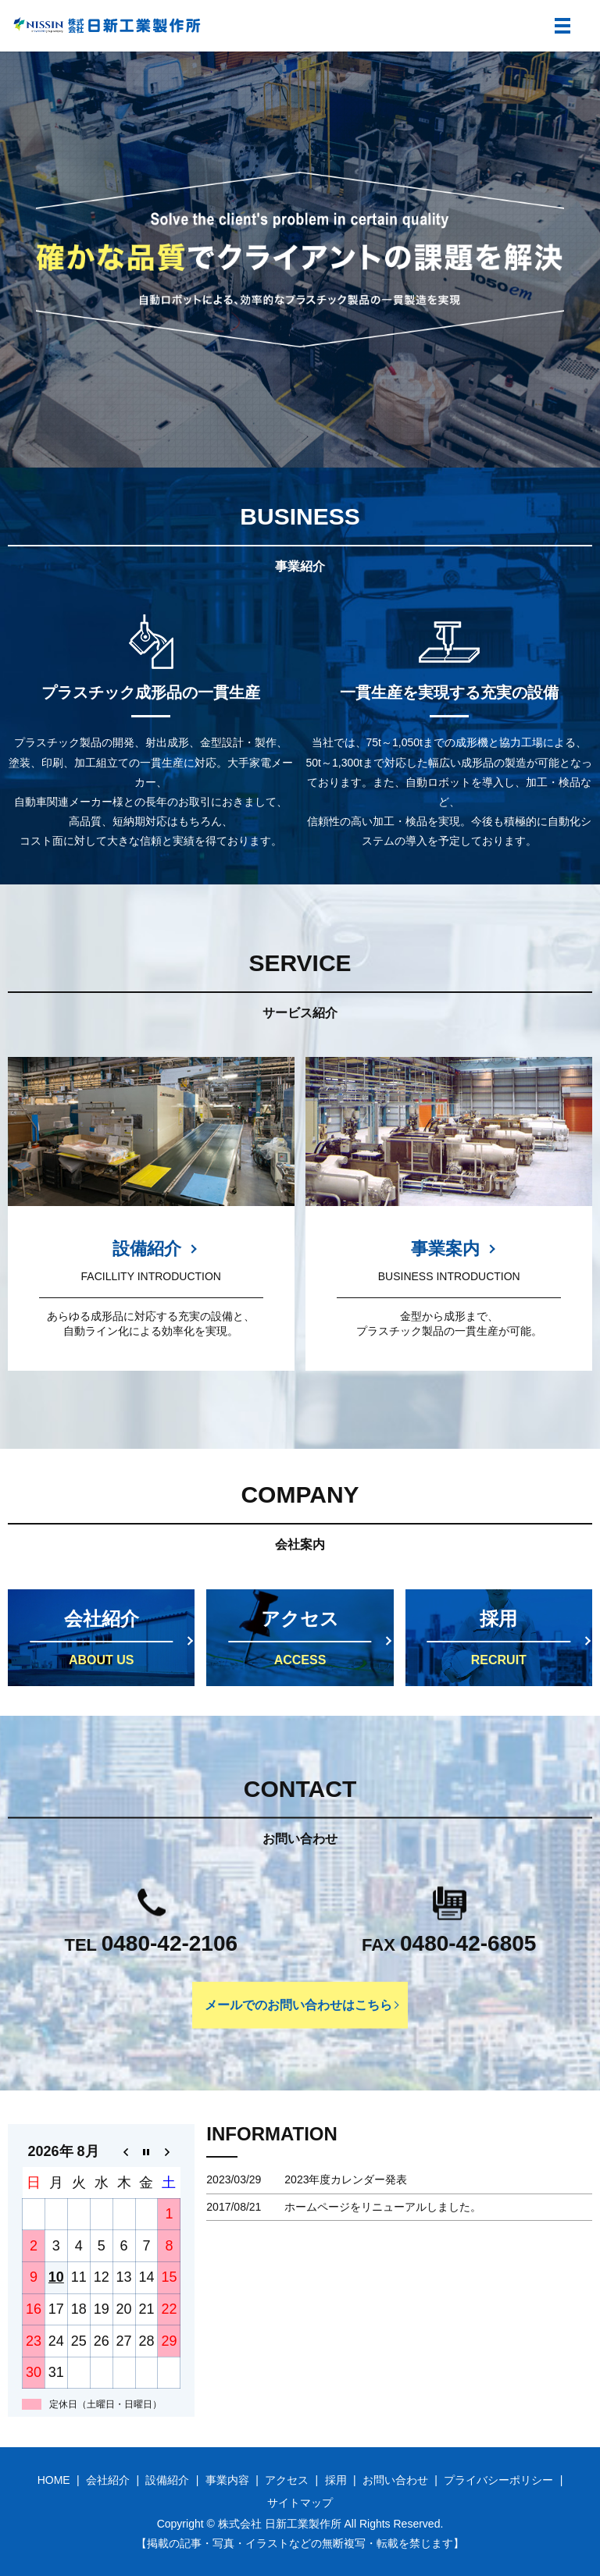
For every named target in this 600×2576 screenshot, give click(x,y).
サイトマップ (300, 2502)
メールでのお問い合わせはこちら (298, 2004)
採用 (336, 2480)
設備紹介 (146, 1248)
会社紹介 (108, 2480)
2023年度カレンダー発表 (345, 2179)
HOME (54, 2480)
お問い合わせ (395, 2480)
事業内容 (227, 2480)
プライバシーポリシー (498, 2480)
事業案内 (445, 1248)
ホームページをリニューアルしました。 (382, 2207)
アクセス (287, 2480)
